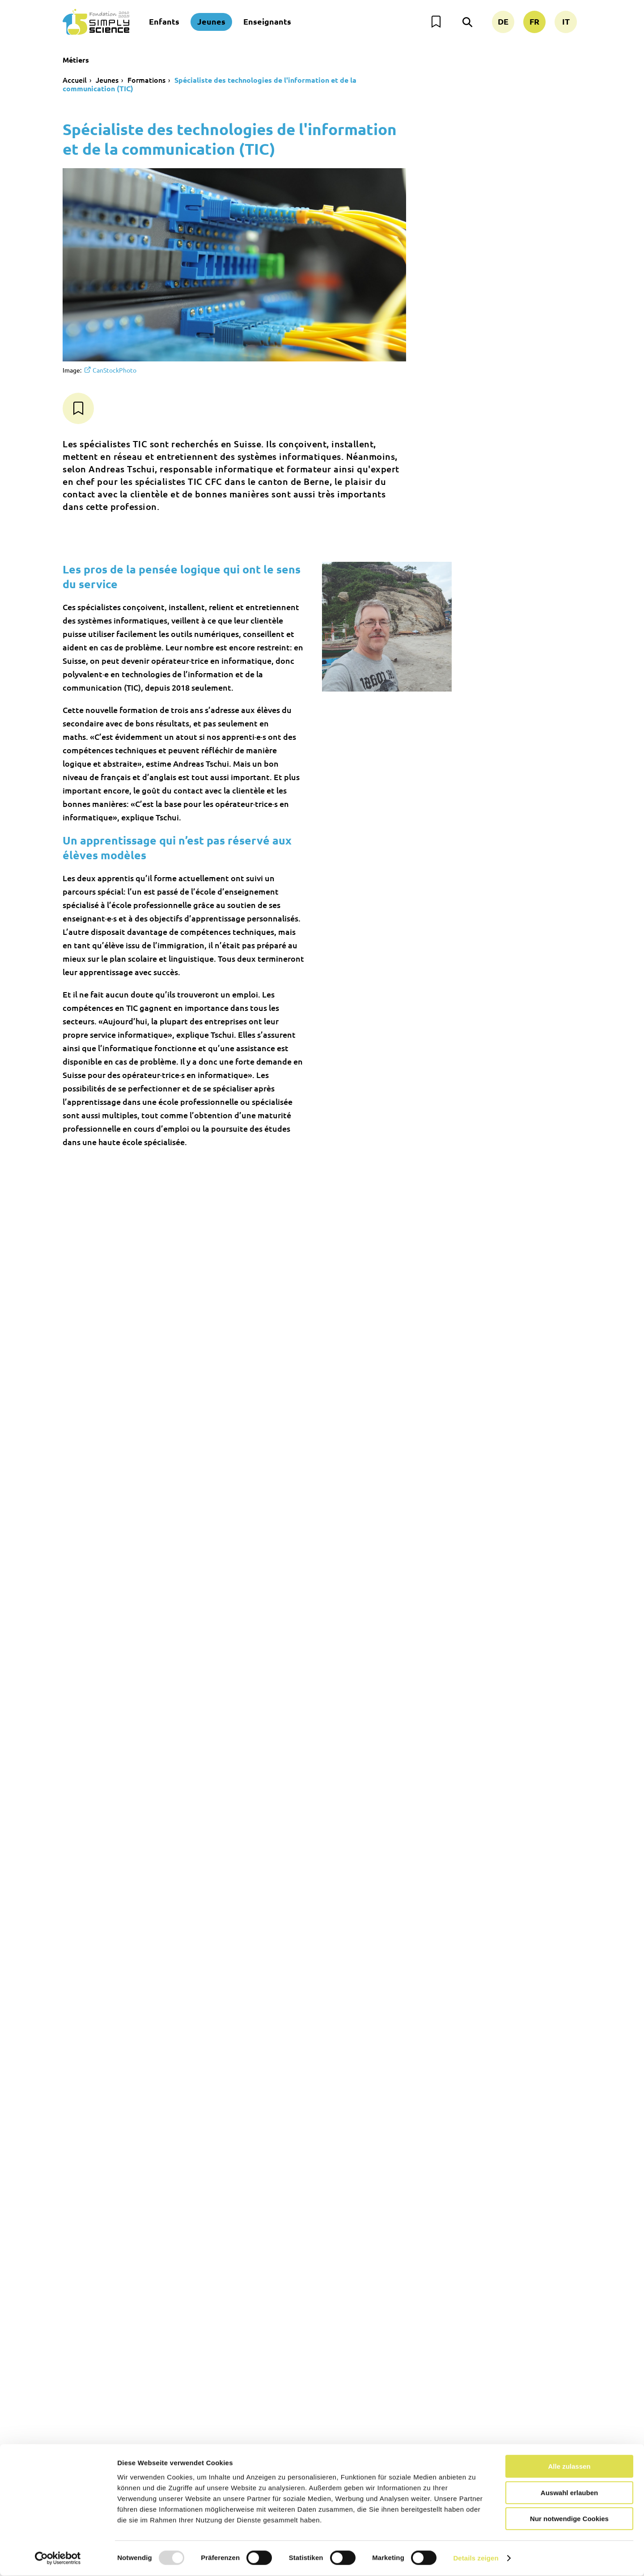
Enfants (164, 21)
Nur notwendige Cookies (569, 2519)
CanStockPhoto (114, 370)
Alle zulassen (569, 2466)
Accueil (75, 80)
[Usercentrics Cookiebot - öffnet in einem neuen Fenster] (58, 2558)
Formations (146, 80)
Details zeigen (475, 2558)
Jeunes (211, 21)
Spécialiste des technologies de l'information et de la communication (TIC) (209, 84)
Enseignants (267, 21)
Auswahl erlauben (569, 2493)
